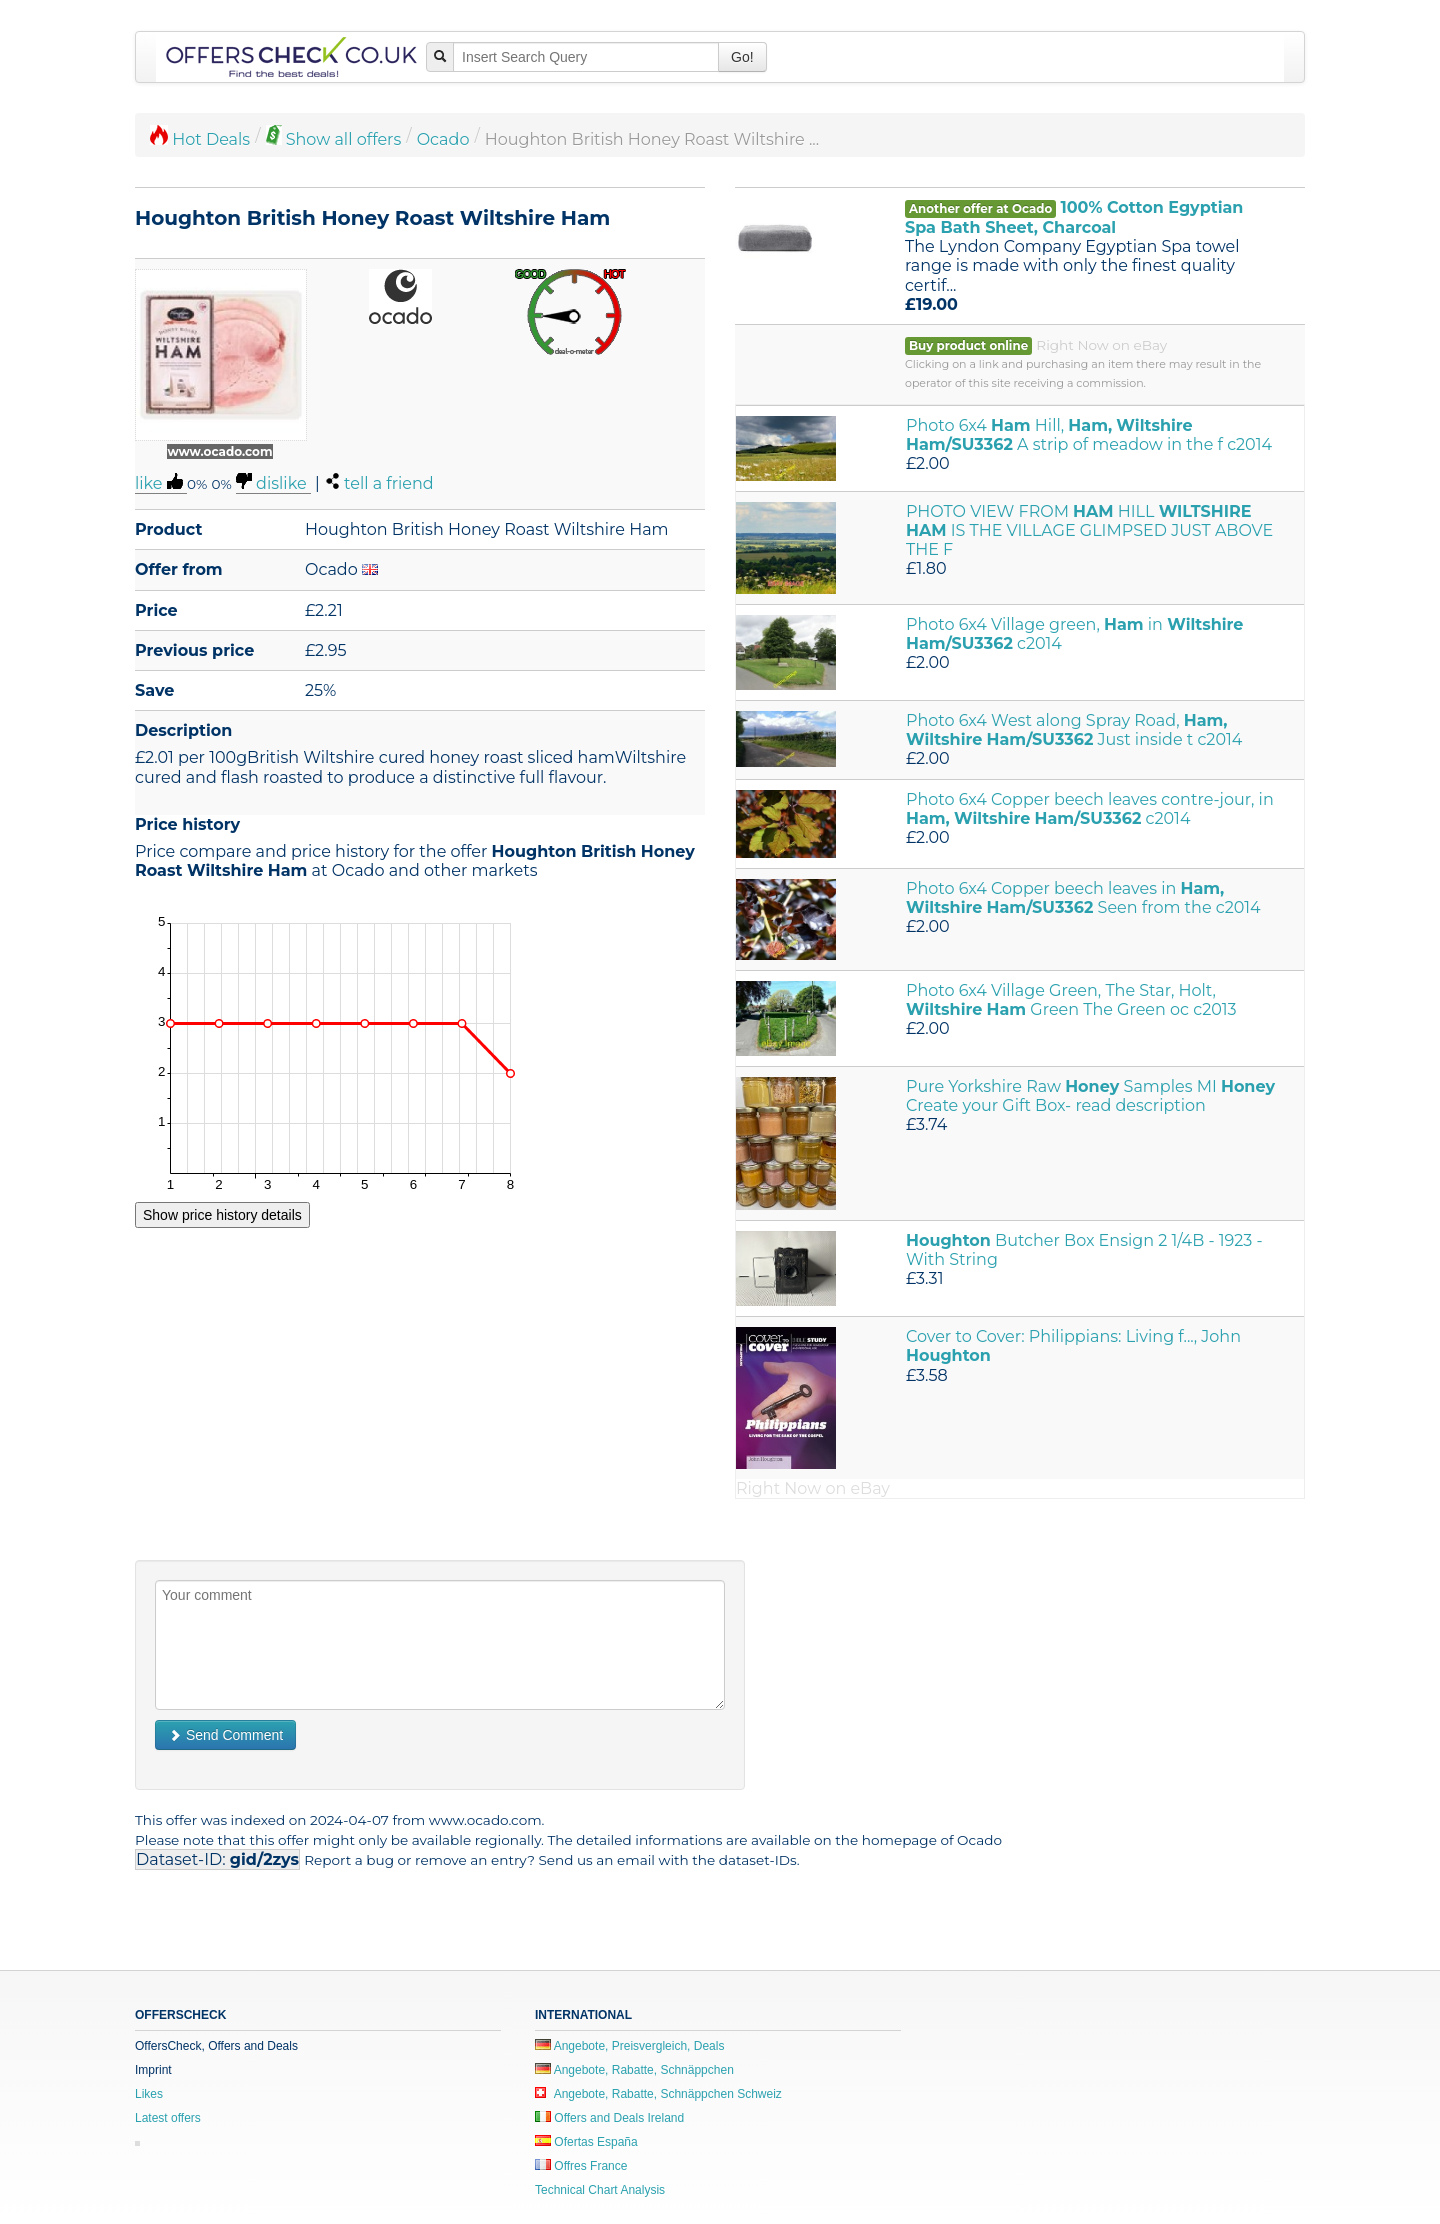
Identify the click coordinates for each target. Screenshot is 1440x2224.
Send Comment (225, 1735)
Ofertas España (586, 2142)
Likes (149, 2094)
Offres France (581, 2166)
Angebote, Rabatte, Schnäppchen (634, 2070)
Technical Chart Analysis (600, 2190)
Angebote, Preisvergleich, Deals (629, 2046)
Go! (742, 57)
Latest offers (168, 2118)
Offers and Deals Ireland (609, 2118)
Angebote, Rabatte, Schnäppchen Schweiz (658, 2094)
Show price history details (222, 1215)
